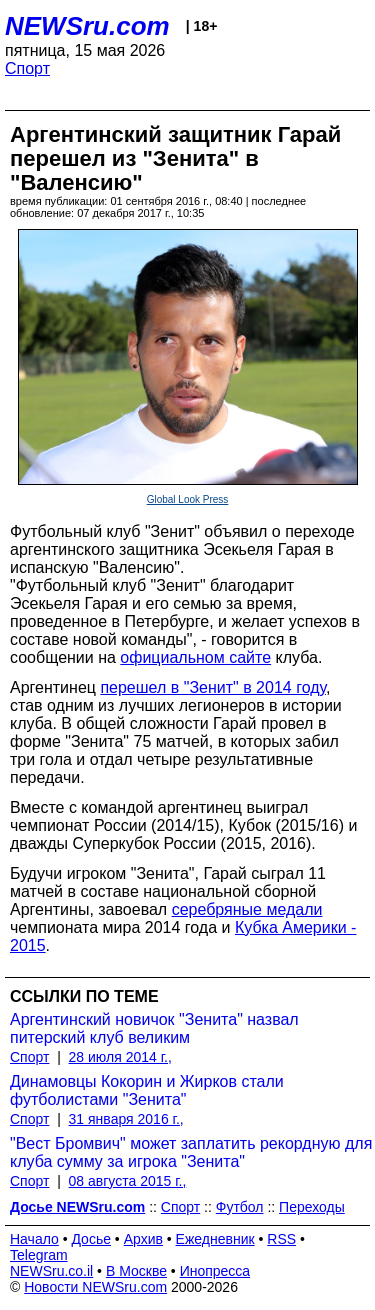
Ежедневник (215, 1239)
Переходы (312, 1207)
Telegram (39, 1255)
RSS (281, 1239)
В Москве (136, 1271)
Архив (143, 1239)
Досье (91, 1239)
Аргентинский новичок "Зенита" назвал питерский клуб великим (154, 1028)
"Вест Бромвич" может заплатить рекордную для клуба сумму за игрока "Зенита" (191, 1152)
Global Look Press (188, 499)
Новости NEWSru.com (95, 1287)
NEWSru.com (87, 26)
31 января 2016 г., (126, 1119)
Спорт (27, 68)
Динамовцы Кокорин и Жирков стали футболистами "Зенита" (147, 1090)
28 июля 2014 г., (120, 1057)
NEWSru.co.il (51, 1271)
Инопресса (215, 1271)
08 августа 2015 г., (128, 1181)
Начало (34, 1239)
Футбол (240, 1207)
